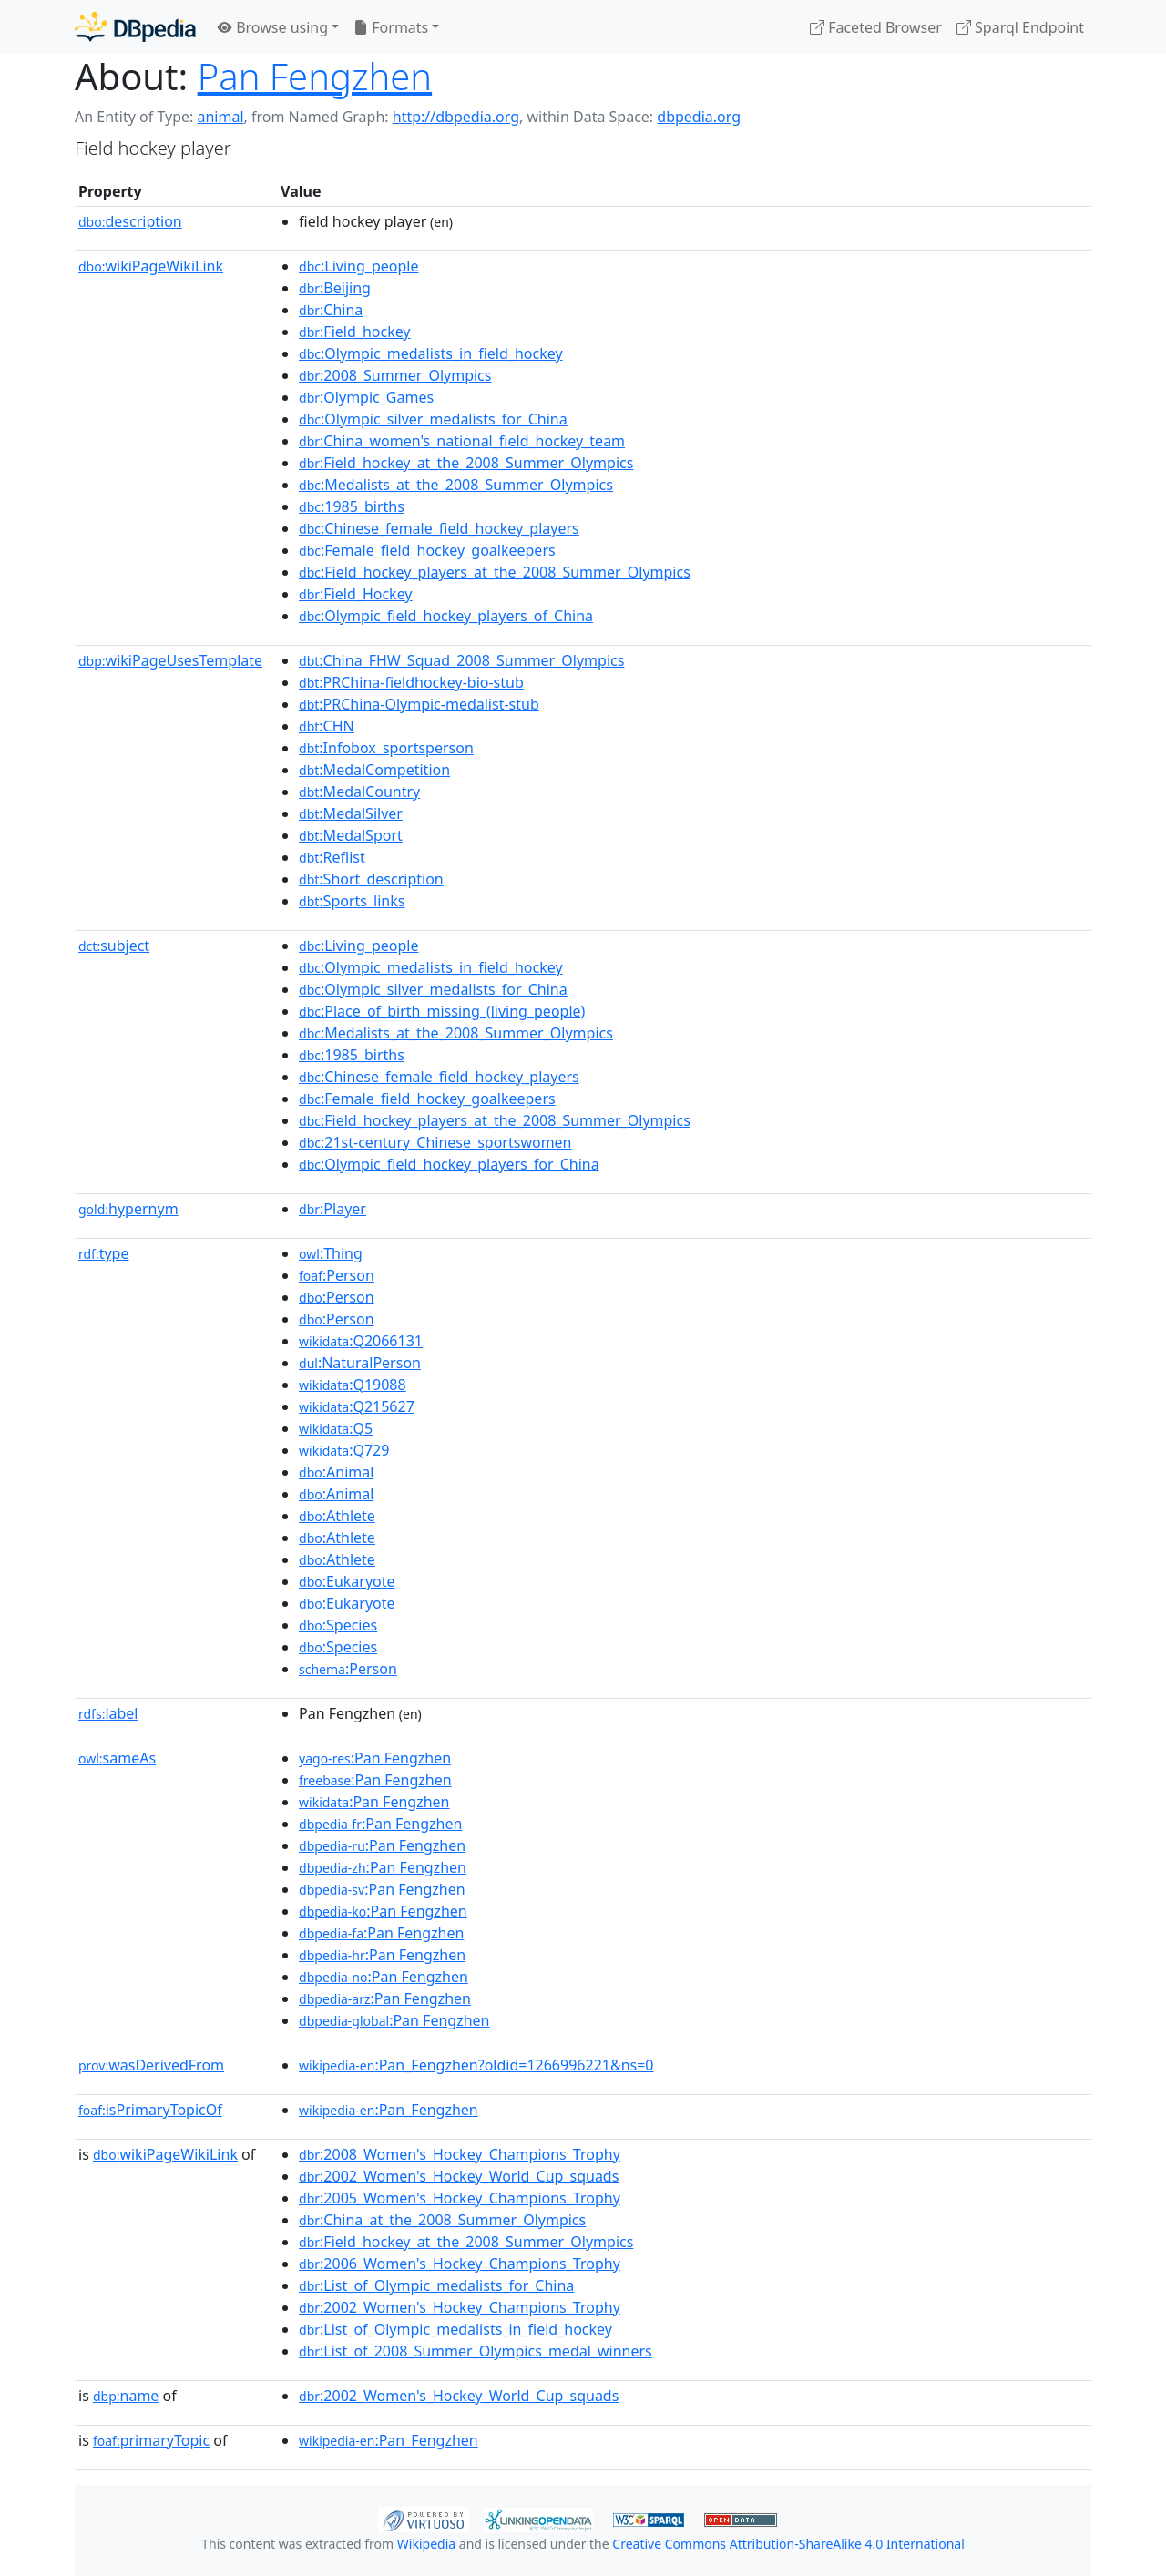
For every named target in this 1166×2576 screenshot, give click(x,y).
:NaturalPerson (360, 1363)
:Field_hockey (355, 332)
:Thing (331, 1253)
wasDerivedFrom (151, 2065)
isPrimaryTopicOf (150, 2110)
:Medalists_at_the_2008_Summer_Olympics (456, 485)
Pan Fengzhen (315, 76)
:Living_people (358, 266)
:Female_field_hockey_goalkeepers (427, 550)
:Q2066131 (361, 1341)
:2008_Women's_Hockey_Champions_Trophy (459, 2154)
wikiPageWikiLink (150, 266)
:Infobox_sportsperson (386, 748)
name (126, 2396)
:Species (338, 1625)
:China (331, 310)
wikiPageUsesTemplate (170, 660)
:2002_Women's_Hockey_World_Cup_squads (459, 2176)
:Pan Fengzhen (375, 1758)
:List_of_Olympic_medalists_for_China (436, 2285)
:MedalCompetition (374, 770)
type (103, 1253)
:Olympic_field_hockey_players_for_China (449, 1164)
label (108, 1713)
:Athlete (337, 1516)
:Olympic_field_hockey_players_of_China (446, 616)
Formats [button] (390, 27)
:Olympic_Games (366, 397)
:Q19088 (352, 1385)
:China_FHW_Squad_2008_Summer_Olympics (461, 660)
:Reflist (332, 857)
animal (220, 117)
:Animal (336, 1472)
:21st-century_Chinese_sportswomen (435, 1142)
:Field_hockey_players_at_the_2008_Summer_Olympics (494, 572)
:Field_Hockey (355, 594)
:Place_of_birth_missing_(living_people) (442, 1011)
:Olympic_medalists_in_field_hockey (431, 353)
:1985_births (351, 506)
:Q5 (336, 1428)
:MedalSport (351, 835)
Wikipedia (426, 2543)
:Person (336, 1275)
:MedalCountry (359, 792)
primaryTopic (151, 2440)
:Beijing (335, 288)
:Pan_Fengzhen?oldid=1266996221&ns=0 (476, 2065)
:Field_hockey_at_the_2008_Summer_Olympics (466, 463)
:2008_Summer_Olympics (395, 375)
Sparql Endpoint (1020, 27)
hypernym (128, 1209)
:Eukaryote (347, 1581)
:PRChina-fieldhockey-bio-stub (411, 682)
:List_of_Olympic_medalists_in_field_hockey (455, 2329)
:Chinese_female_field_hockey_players (439, 528)
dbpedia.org (699, 117)
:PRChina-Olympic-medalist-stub (419, 704)
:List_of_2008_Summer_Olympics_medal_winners (475, 2351)
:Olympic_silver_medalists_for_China (433, 419)
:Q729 (344, 1450)
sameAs (117, 1758)
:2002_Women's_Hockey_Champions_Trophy (459, 2307)
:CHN (326, 726)
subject (113, 945)
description (130, 221)
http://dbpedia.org (456, 117)
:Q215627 (356, 1406)
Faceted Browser (876, 27)
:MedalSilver (351, 813)
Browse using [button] (273, 27)
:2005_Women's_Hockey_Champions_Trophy (459, 2198)
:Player (332, 1209)
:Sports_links (351, 901)
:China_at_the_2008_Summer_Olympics (442, 2220)
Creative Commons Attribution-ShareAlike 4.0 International (788, 2543)
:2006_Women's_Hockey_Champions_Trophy (459, 2264)
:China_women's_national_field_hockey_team (462, 441)
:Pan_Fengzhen (388, 2110)
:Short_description (371, 879)
